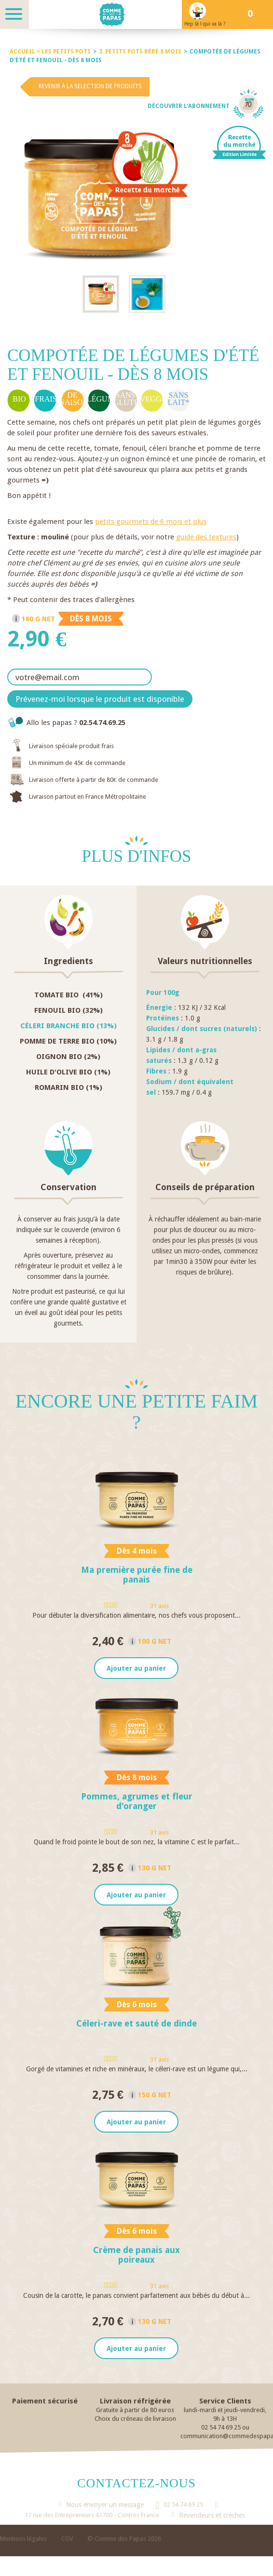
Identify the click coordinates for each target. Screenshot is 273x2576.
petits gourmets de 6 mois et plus (150, 521)
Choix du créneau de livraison (135, 2420)
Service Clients (225, 2402)
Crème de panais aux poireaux (136, 2256)
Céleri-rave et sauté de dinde (136, 2024)
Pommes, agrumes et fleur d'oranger (136, 1801)
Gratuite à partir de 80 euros (135, 2411)
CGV (67, 2540)
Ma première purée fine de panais (136, 1574)
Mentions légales (23, 2540)
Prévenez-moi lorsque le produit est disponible (99, 699)
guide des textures (206, 537)
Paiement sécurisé (45, 2402)
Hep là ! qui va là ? (204, 24)
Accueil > (25, 51)
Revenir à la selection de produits (90, 86)
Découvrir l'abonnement (189, 106)
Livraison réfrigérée (135, 2402)
